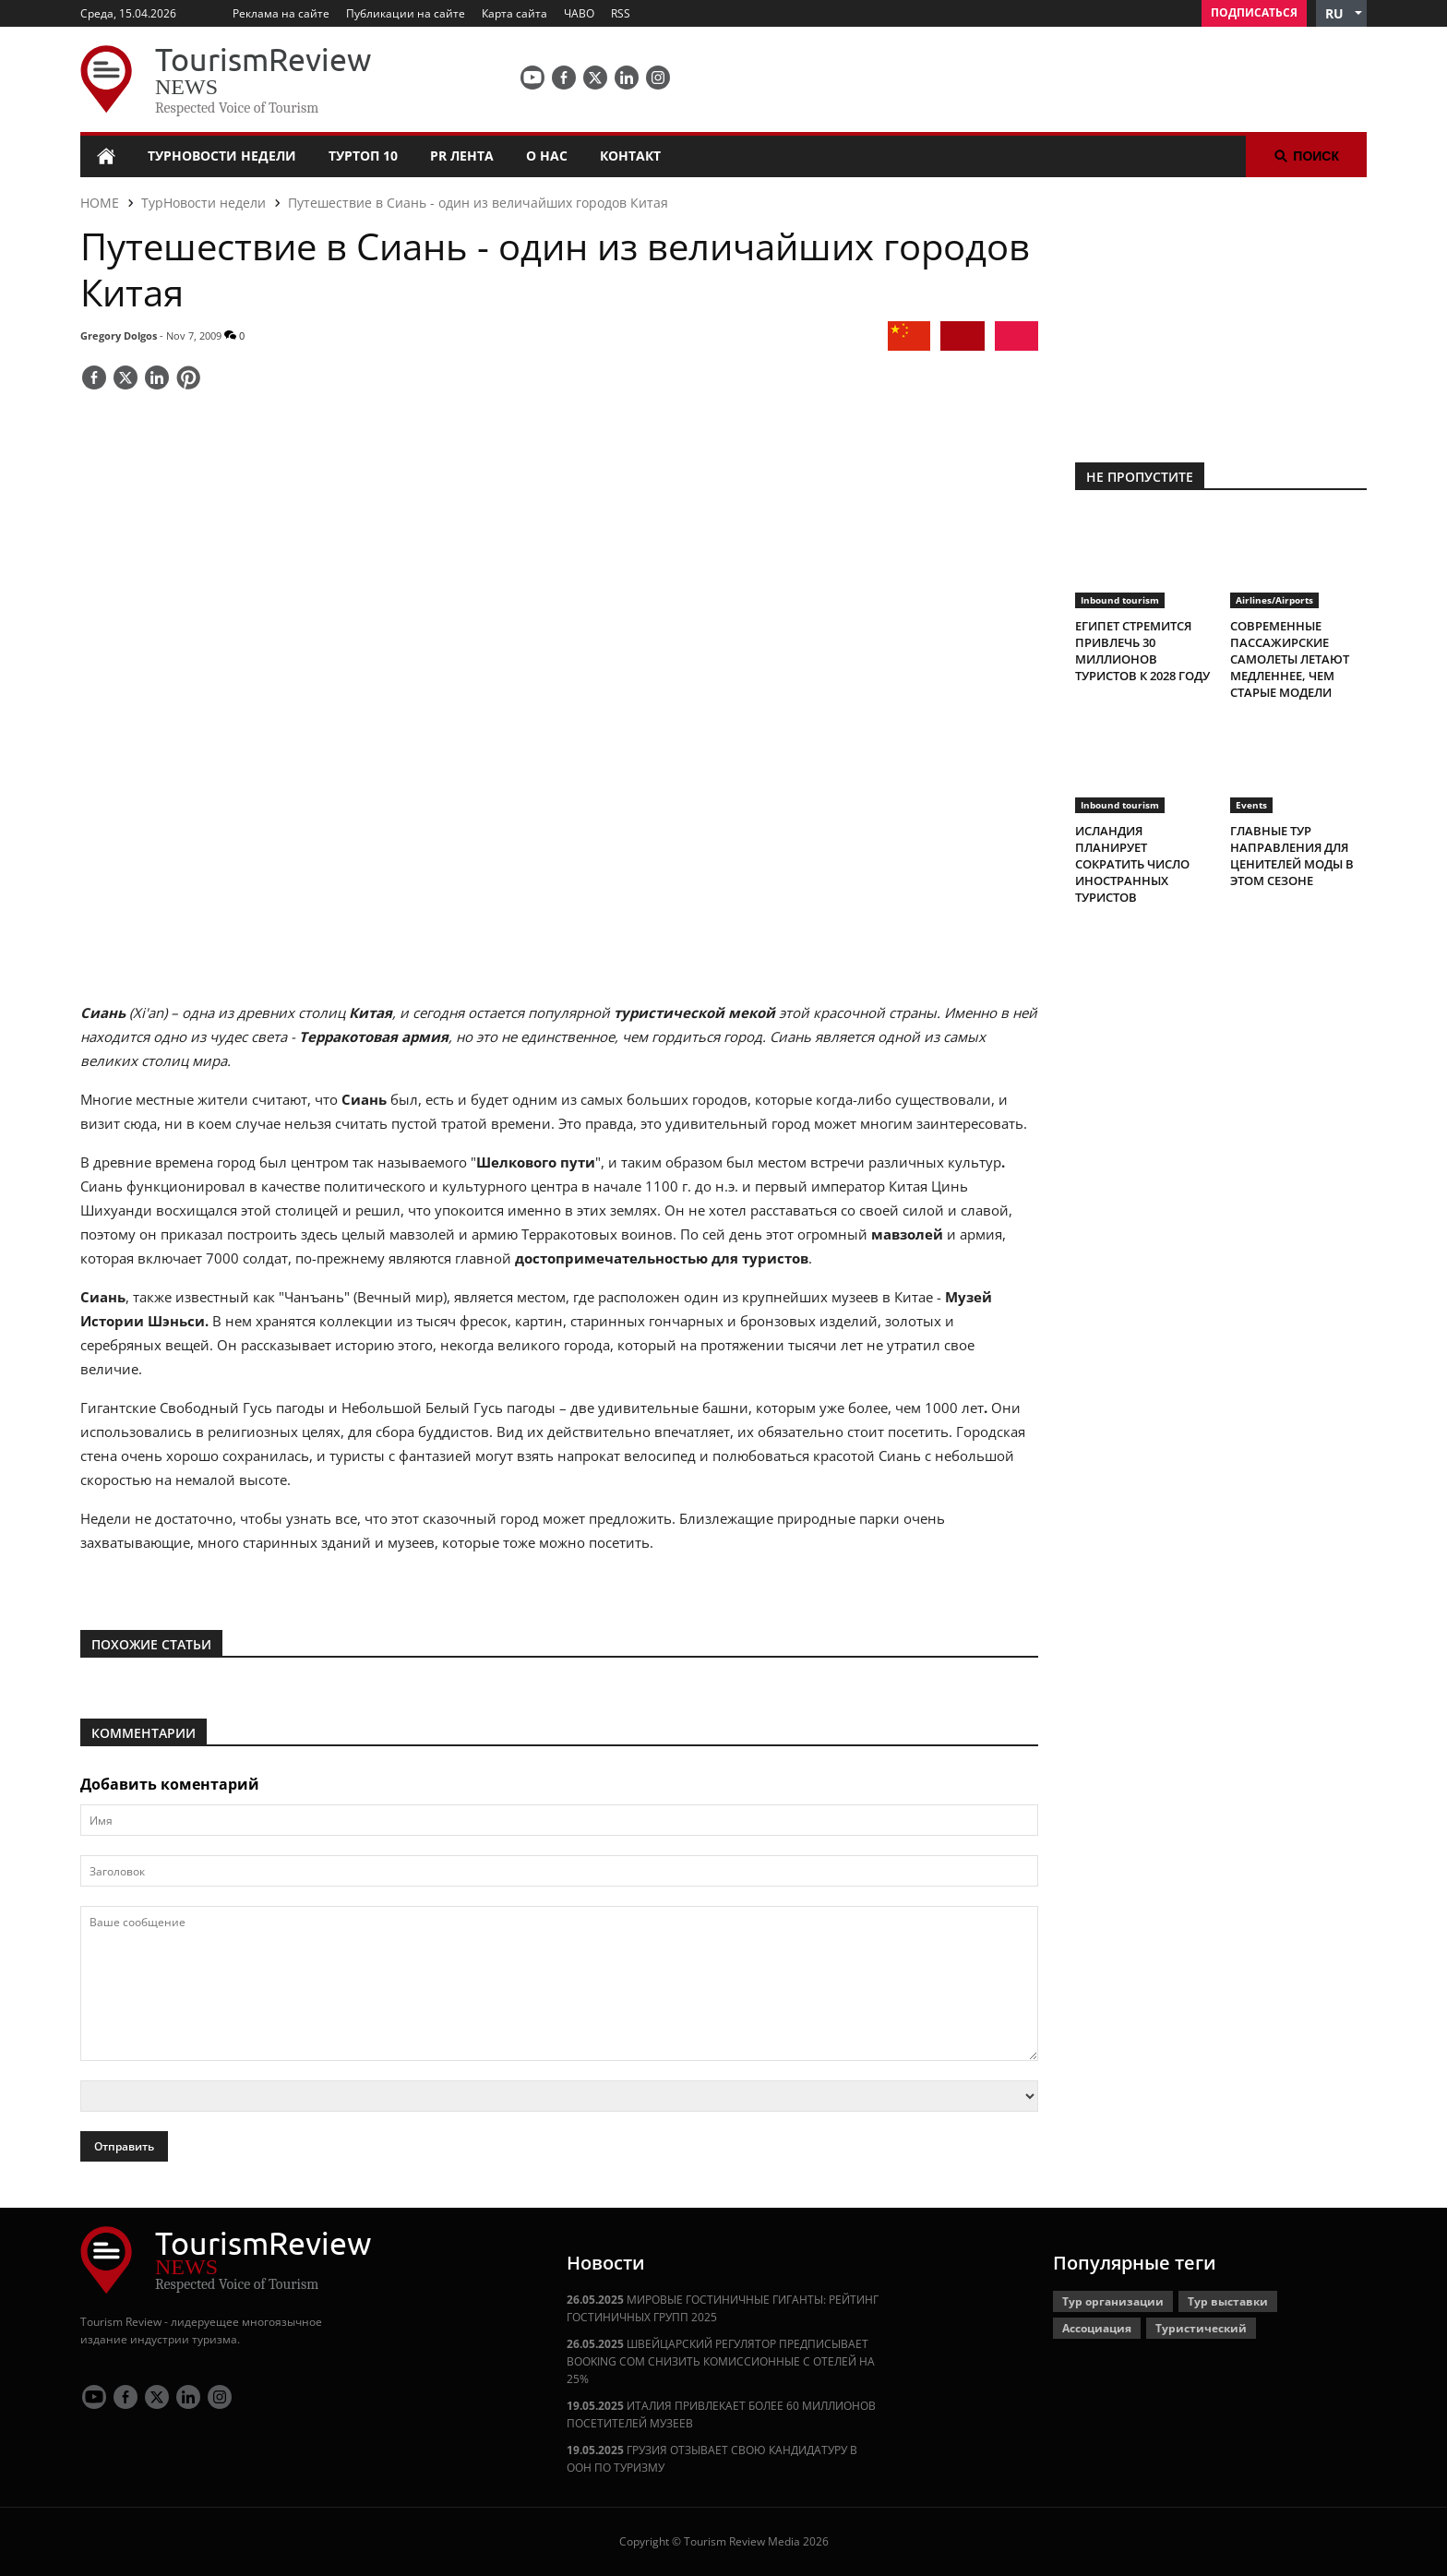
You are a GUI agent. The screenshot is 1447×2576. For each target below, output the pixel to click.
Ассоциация (1096, 2328)
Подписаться (1254, 12)
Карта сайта (514, 13)
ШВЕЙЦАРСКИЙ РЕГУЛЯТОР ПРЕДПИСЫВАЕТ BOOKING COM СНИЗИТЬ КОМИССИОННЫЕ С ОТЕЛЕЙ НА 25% (721, 2361)
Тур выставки (1228, 2301)
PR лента (462, 155)
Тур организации (1113, 2301)
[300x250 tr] (1220, 308)
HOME (99, 202)
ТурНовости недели (222, 155)
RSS (620, 13)
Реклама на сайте (281, 13)
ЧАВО (579, 13)
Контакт (630, 155)
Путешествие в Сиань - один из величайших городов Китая (478, 202)
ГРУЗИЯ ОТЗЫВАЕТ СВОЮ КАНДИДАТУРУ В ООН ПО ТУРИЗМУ (712, 2458)
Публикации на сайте (405, 13)
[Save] (188, 379)
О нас (547, 155)
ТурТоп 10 (363, 155)
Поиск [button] (1306, 156)
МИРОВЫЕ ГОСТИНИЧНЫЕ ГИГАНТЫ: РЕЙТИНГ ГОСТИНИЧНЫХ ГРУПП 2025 (723, 2308)
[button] (1341, 13)
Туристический (1201, 2328)
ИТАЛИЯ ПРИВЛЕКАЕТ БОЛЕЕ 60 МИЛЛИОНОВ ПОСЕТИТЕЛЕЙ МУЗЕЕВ (721, 2414)
